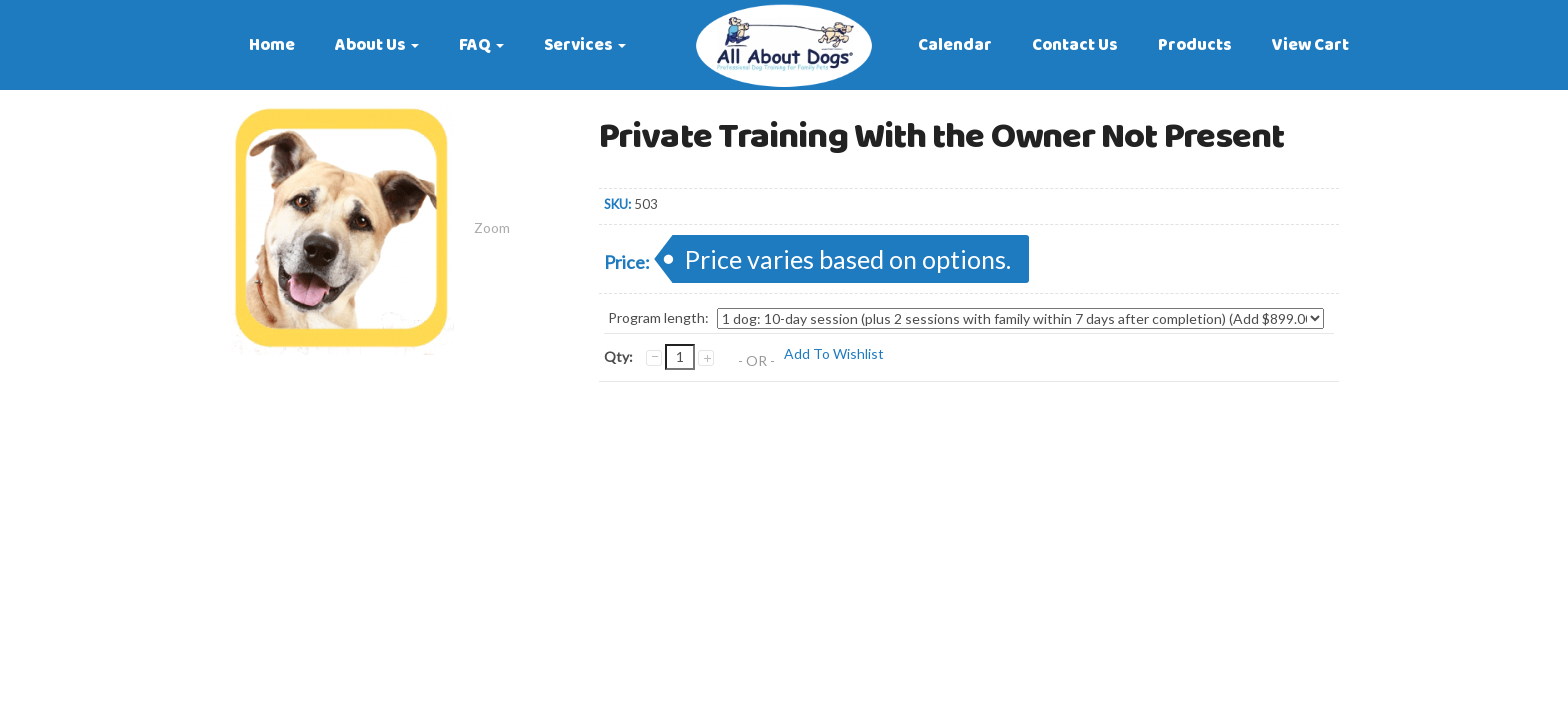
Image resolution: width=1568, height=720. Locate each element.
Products (1195, 45)
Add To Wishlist (834, 353)
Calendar (955, 45)
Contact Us (1075, 45)
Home (272, 45)
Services (585, 45)
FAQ (481, 45)
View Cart (1310, 45)
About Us (377, 45)
